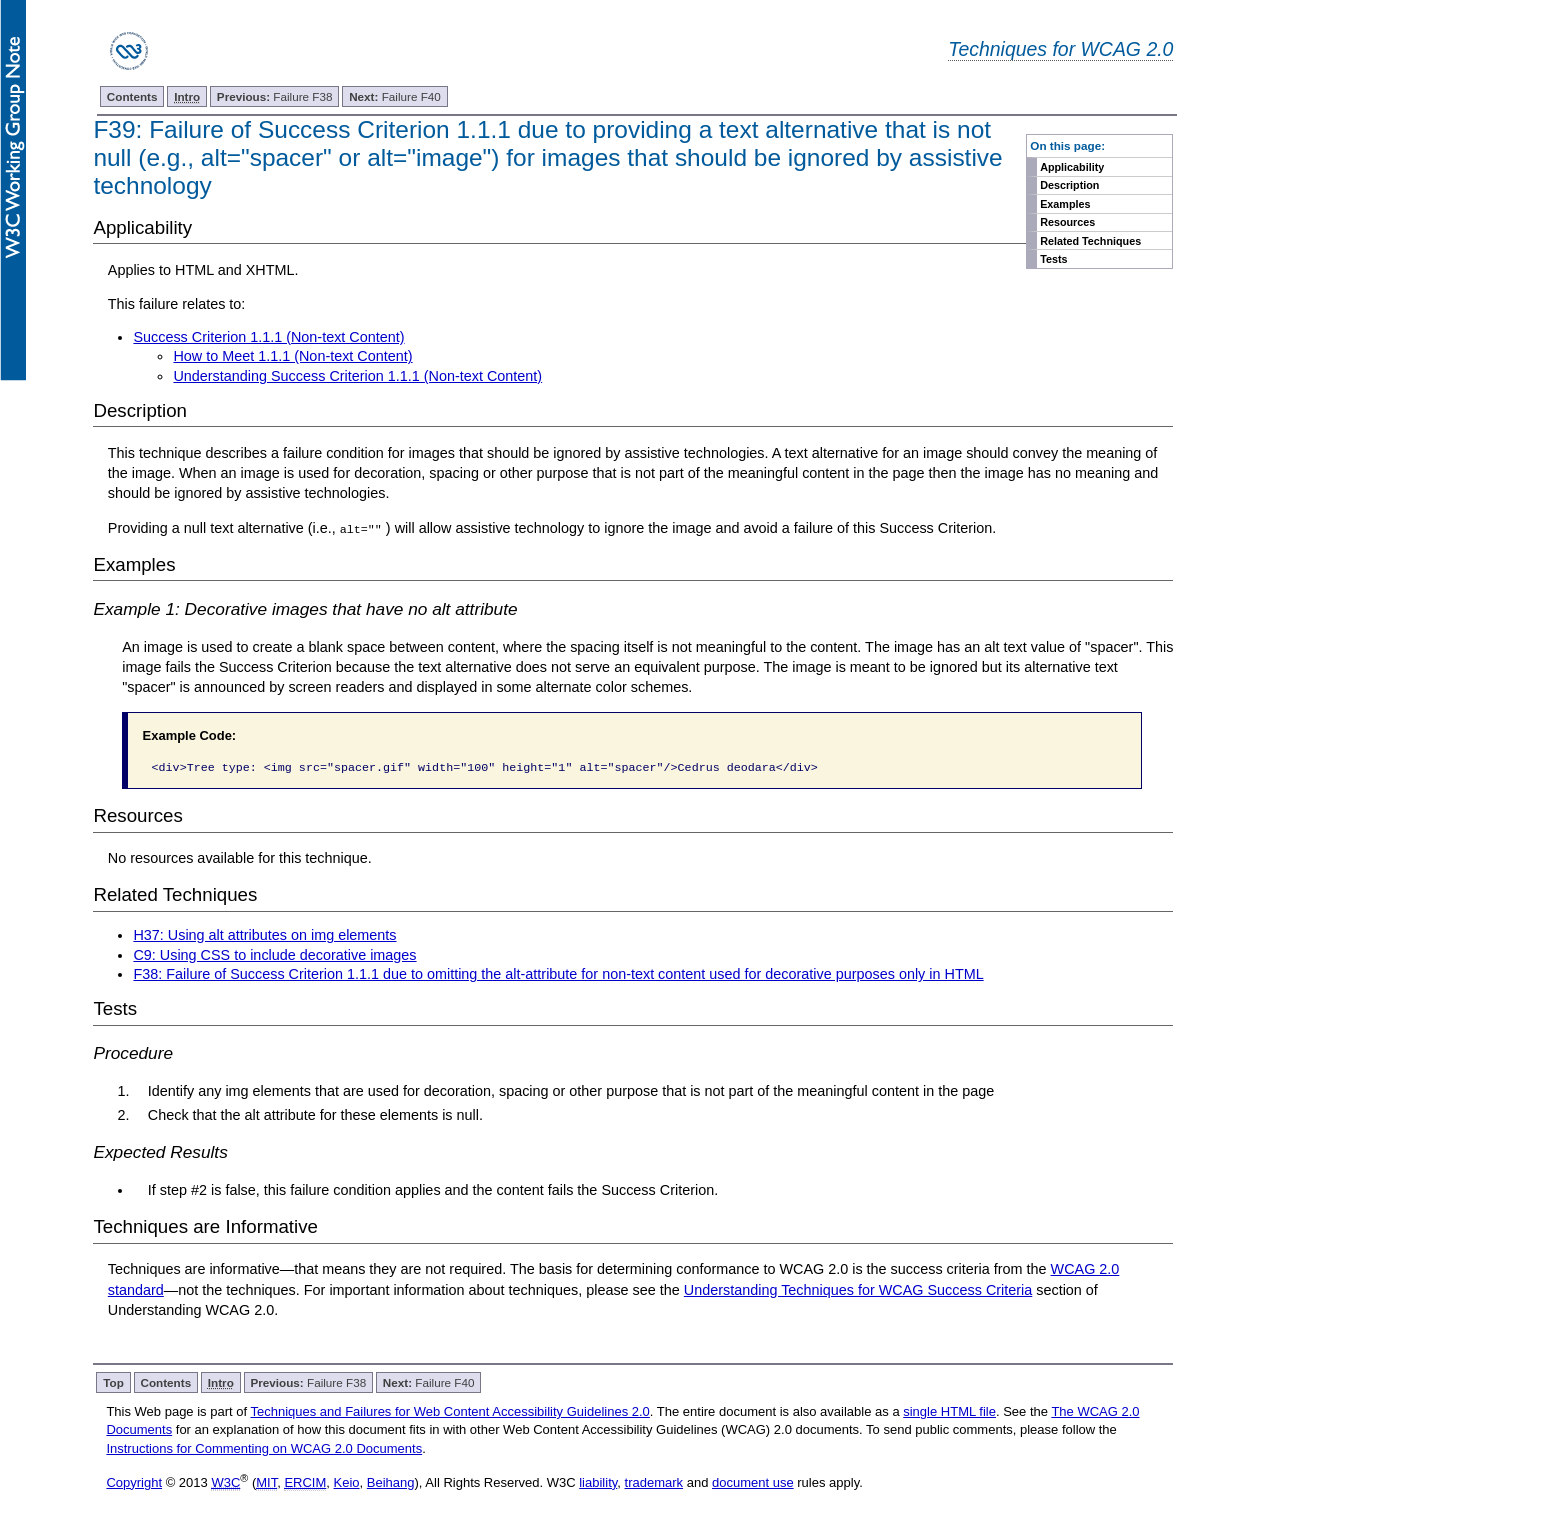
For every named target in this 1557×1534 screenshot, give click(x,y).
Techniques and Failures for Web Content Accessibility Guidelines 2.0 (449, 1411)
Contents (132, 96)
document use (753, 1482)
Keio (347, 1482)
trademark (654, 1482)
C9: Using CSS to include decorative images (274, 954)
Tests (1053, 259)
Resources (1067, 222)
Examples (1065, 204)
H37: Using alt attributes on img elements (264, 935)
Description (1069, 185)
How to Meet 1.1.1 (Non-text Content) (292, 356)
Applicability (1072, 167)
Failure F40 (395, 96)
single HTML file (949, 1411)
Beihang (391, 1482)
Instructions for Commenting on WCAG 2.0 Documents (264, 1447)
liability (598, 1482)
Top (113, 1382)
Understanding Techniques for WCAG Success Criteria (858, 1289)
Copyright (134, 1482)
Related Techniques (1090, 241)
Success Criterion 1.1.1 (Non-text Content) (268, 337)
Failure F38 (275, 96)
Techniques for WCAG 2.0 (1060, 49)
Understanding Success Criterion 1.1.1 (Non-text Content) (357, 376)
